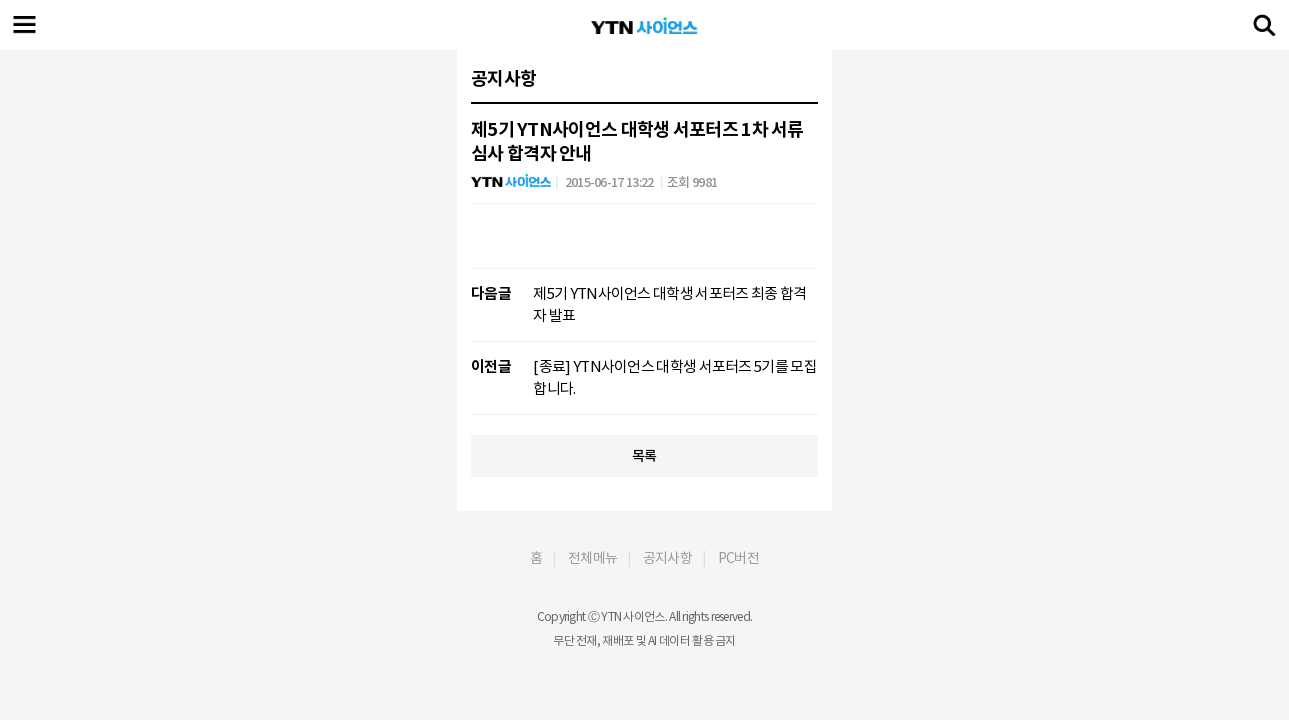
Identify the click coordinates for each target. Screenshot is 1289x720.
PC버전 (738, 558)
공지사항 (667, 558)
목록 (644, 456)
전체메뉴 (592, 558)
